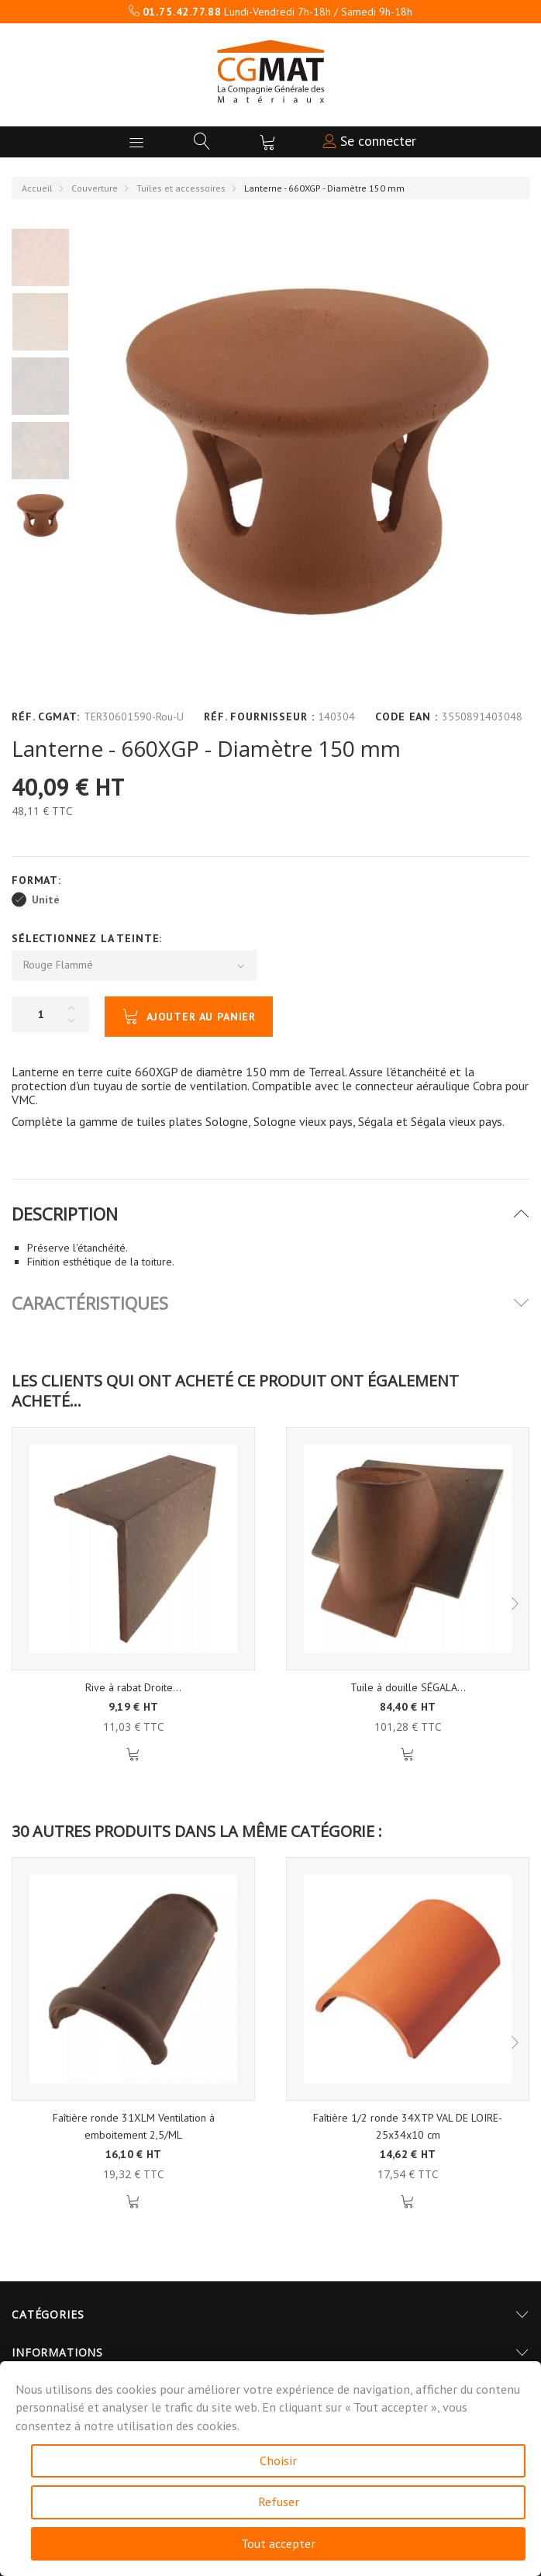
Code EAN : (406, 716)
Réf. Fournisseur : (259, 716)
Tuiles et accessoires (181, 188)
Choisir (278, 2460)
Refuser (278, 2501)
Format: (38, 880)
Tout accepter (278, 2543)
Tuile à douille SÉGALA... (408, 1687)
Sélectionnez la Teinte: (89, 938)
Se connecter (369, 141)
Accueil (37, 188)
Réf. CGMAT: (46, 716)
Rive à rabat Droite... (133, 1687)
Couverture (94, 188)
